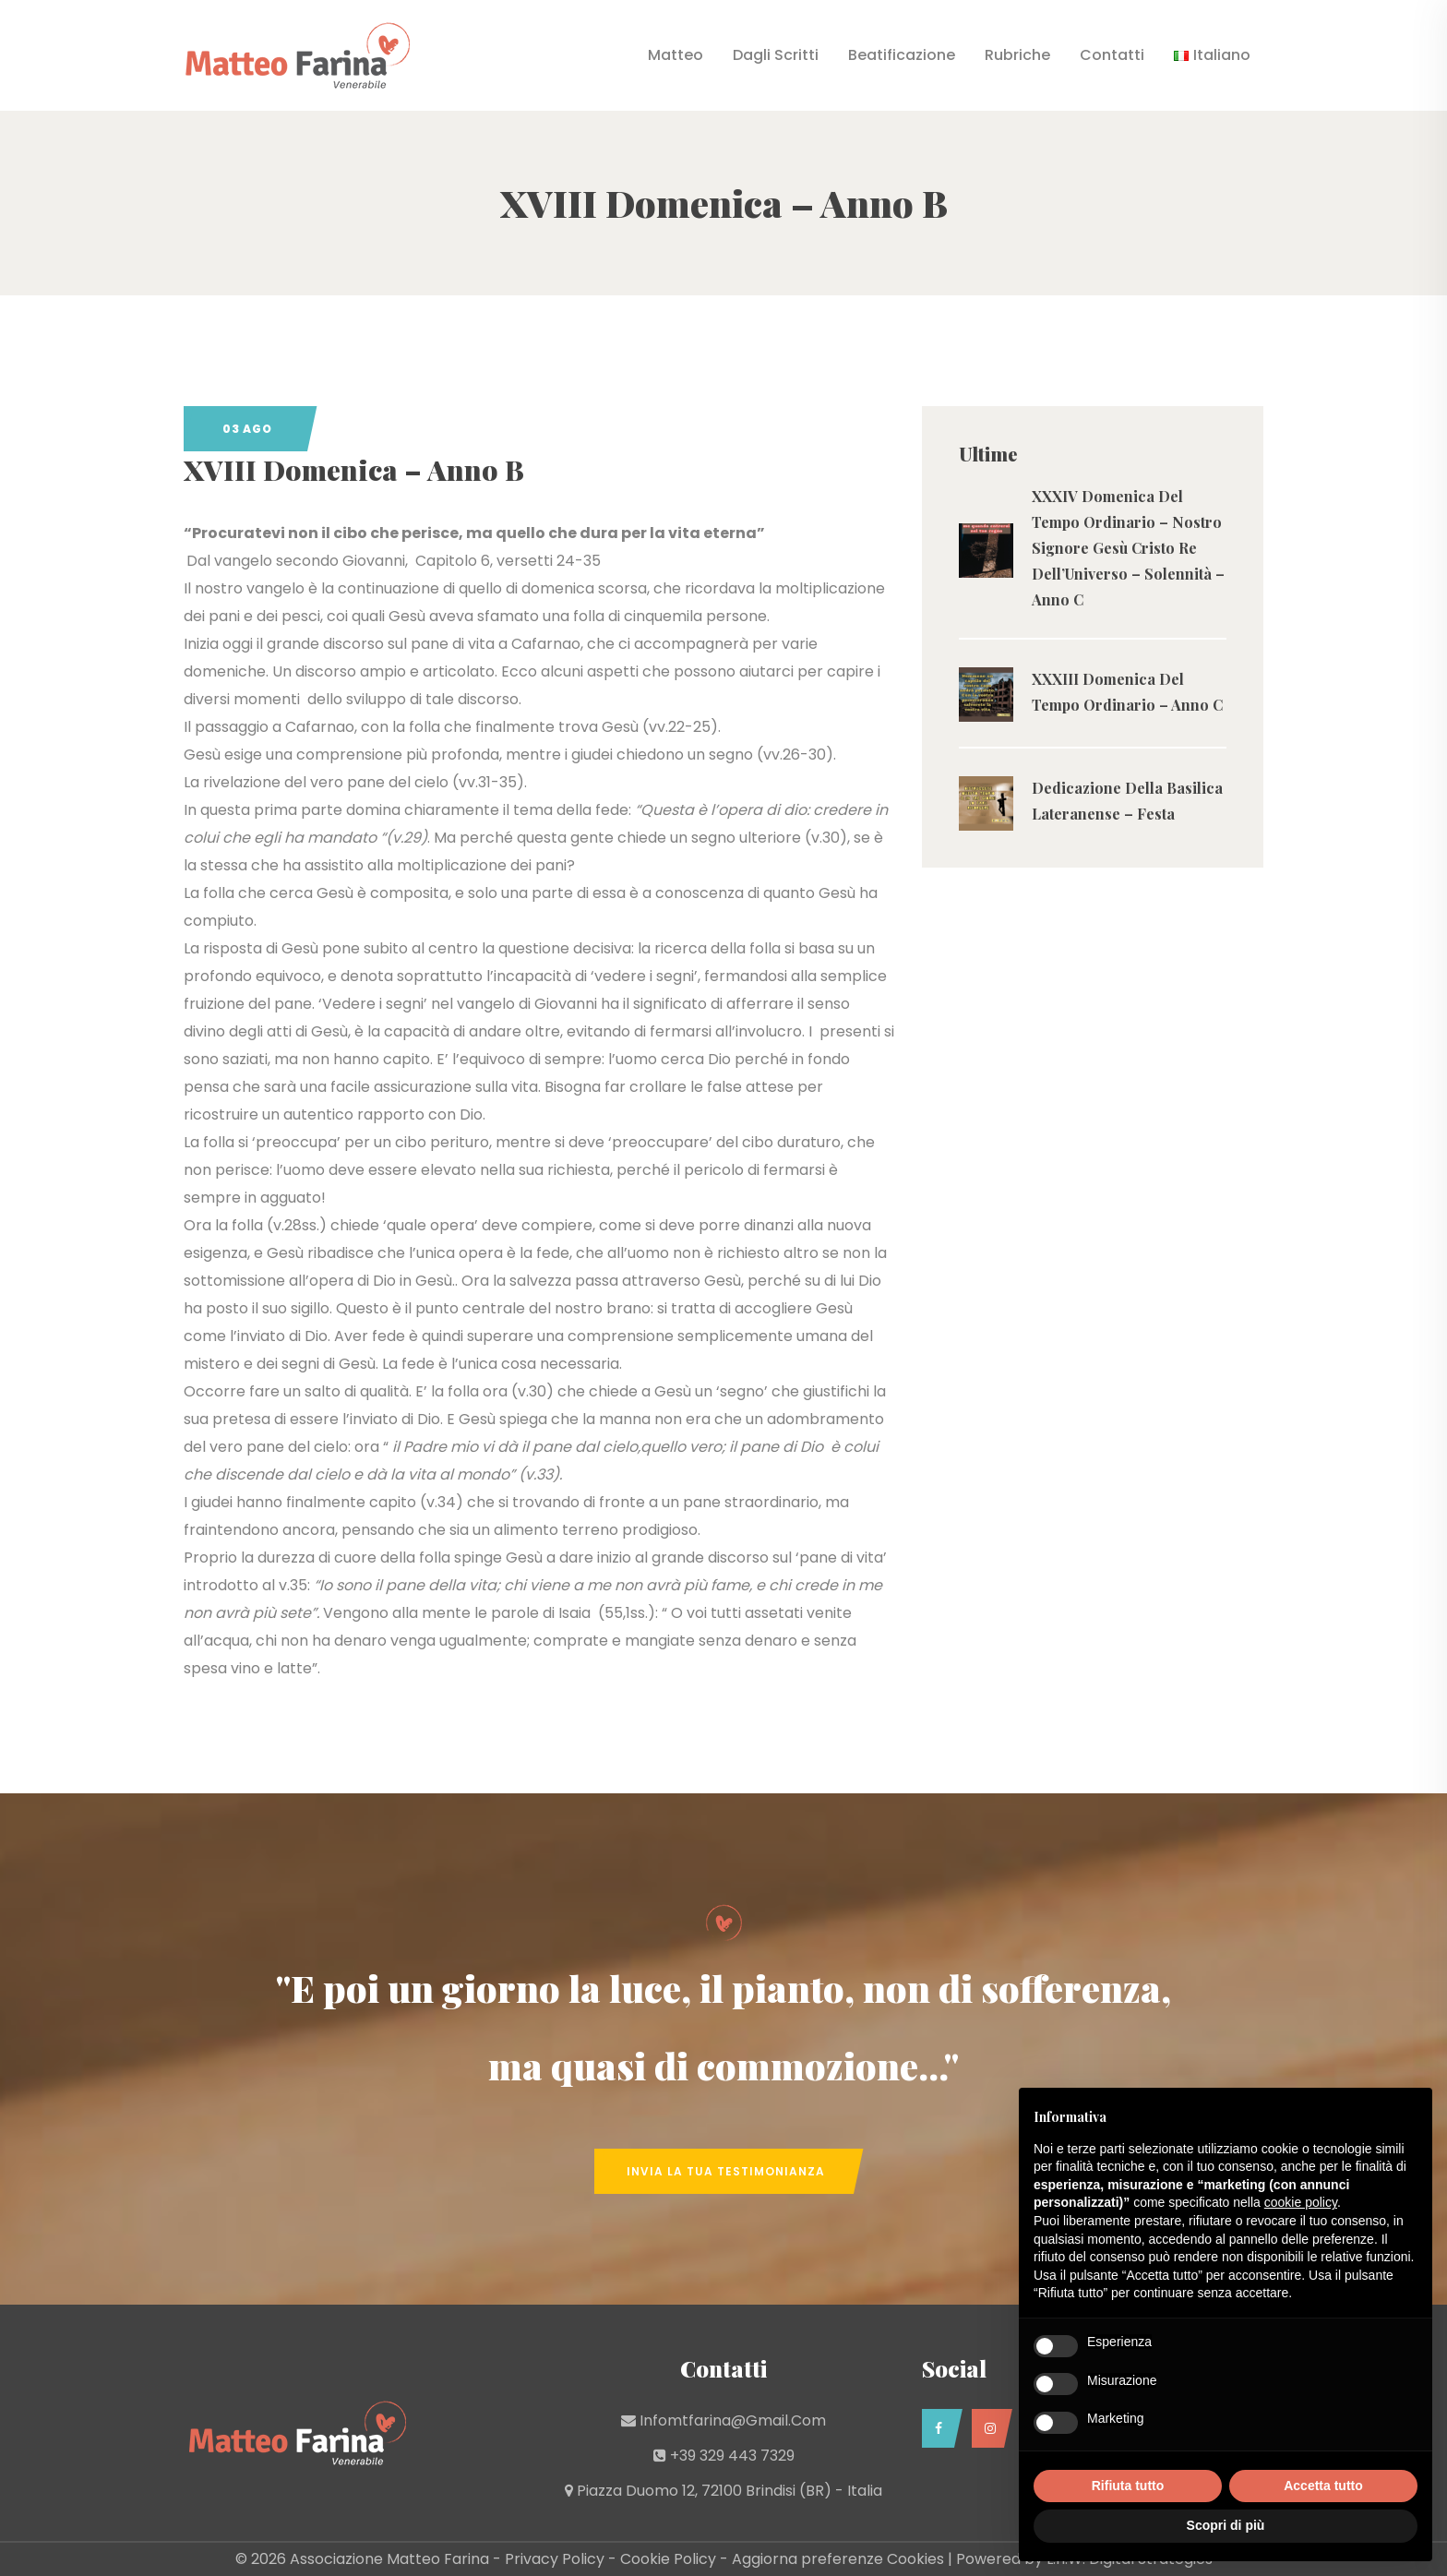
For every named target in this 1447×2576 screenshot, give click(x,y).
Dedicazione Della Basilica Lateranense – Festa (1127, 800)
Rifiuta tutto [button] (1128, 2485)
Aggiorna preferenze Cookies (838, 2559)
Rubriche (1017, 55)
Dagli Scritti (776, 55)
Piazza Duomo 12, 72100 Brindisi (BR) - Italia (729, 2490)
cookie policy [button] (1300, 2202)
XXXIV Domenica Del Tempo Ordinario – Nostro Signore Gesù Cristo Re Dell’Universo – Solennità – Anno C (1128, 547)
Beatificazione (901, 55)
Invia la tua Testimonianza (726, 2171)
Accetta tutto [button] (1323, 2485)
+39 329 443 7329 (732, 2455)
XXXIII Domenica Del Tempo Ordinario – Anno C (1127, 691)
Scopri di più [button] (1226, 2525)
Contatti (1112, 55)
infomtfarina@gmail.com (733, 2420)
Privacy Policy (554, 2559)
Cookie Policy (668, 2559)
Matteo (675, 55)
